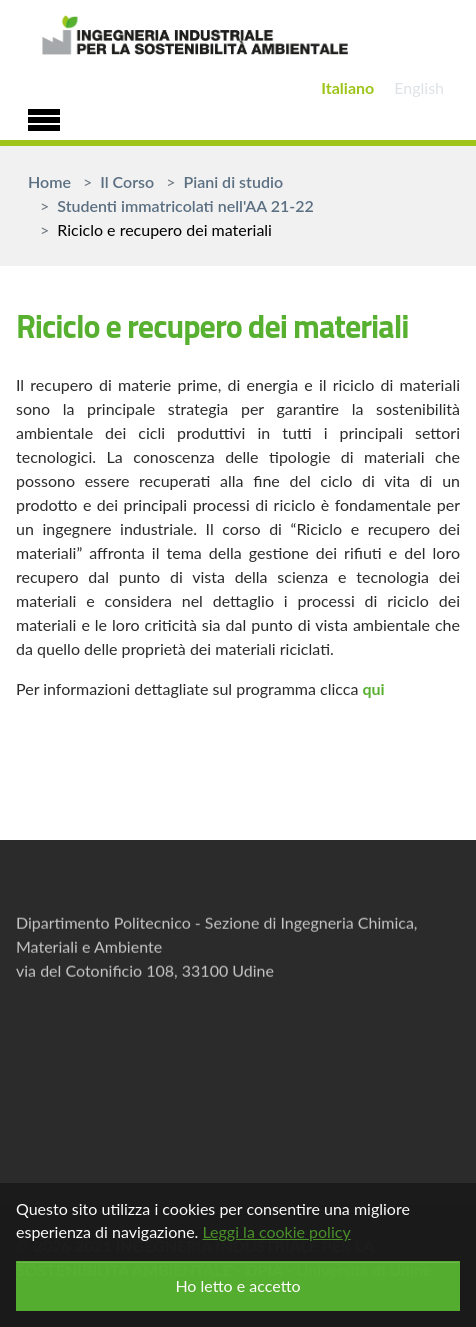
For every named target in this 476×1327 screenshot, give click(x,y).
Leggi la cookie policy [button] (276, 1231)
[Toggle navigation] (44, 117)
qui (373, 688)
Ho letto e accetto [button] (237, 1285)
